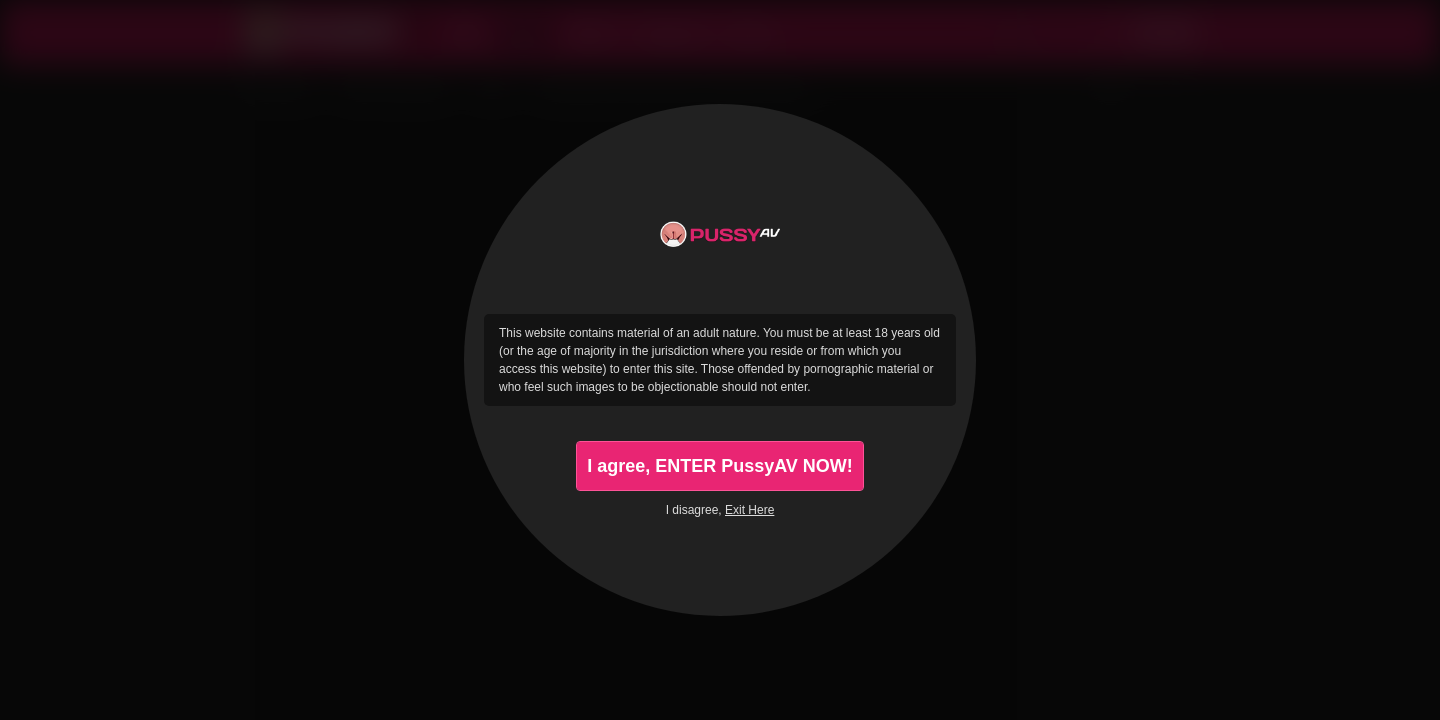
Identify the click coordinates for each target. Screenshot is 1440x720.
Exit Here (749, 510)
